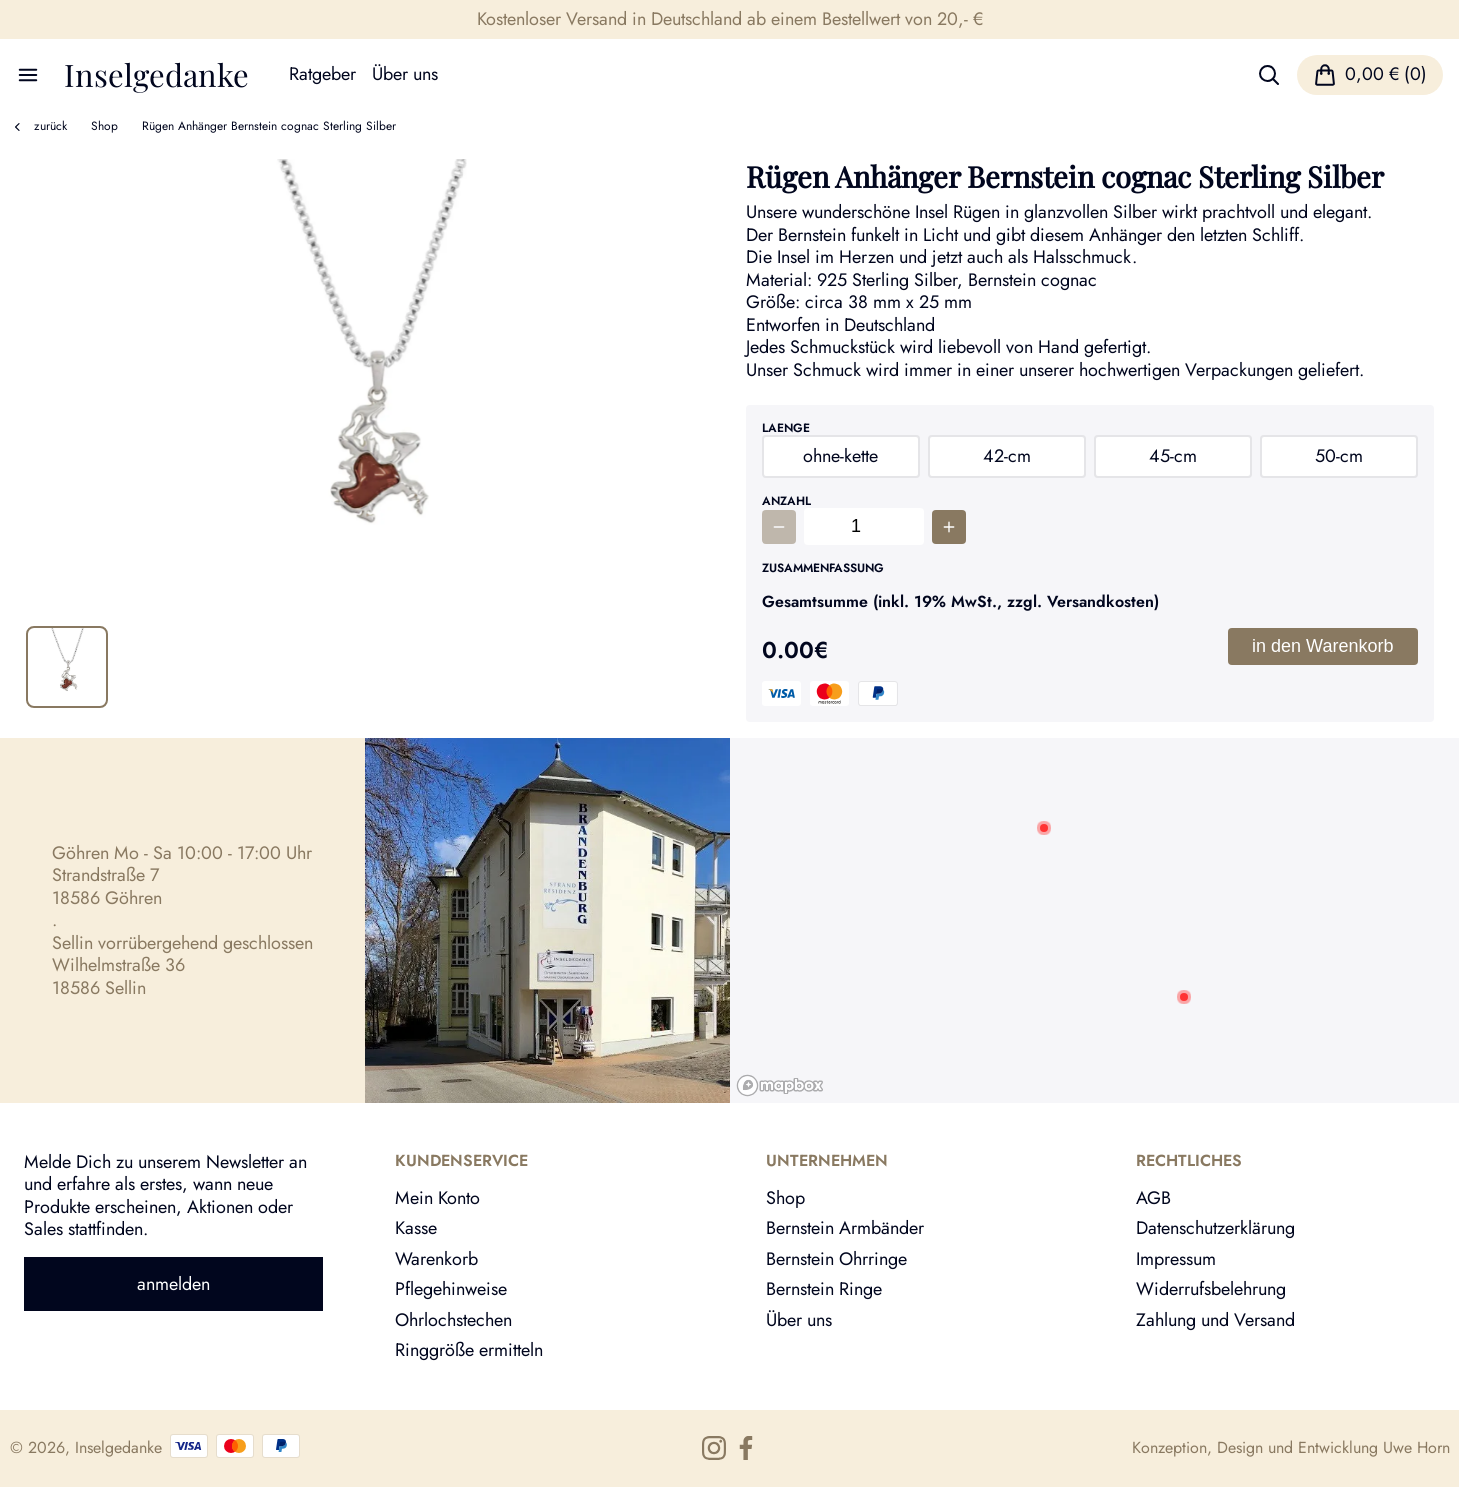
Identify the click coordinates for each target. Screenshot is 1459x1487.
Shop (104, 126)
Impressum (1176, 1259)
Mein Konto (437, 1198)
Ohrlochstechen (453, 1320)
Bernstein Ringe (824, 1289)
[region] (1095, 920)
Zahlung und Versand (1215, 1320)
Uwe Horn (1416, 1447)
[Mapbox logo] (780, 1085)
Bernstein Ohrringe (836, 1259)
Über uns (405, 74)
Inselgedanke (156, 74)
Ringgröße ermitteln (469, 1350)
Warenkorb (436, 1259)
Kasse (416, 1228)
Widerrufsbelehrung (1211, 1289)
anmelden (173, 1284)
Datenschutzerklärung (1215, 1228)
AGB (1153, 1198)
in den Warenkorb (1322, 646)
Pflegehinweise (451, 1289)
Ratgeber (322, 74)
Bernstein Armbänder (845, 1228)
